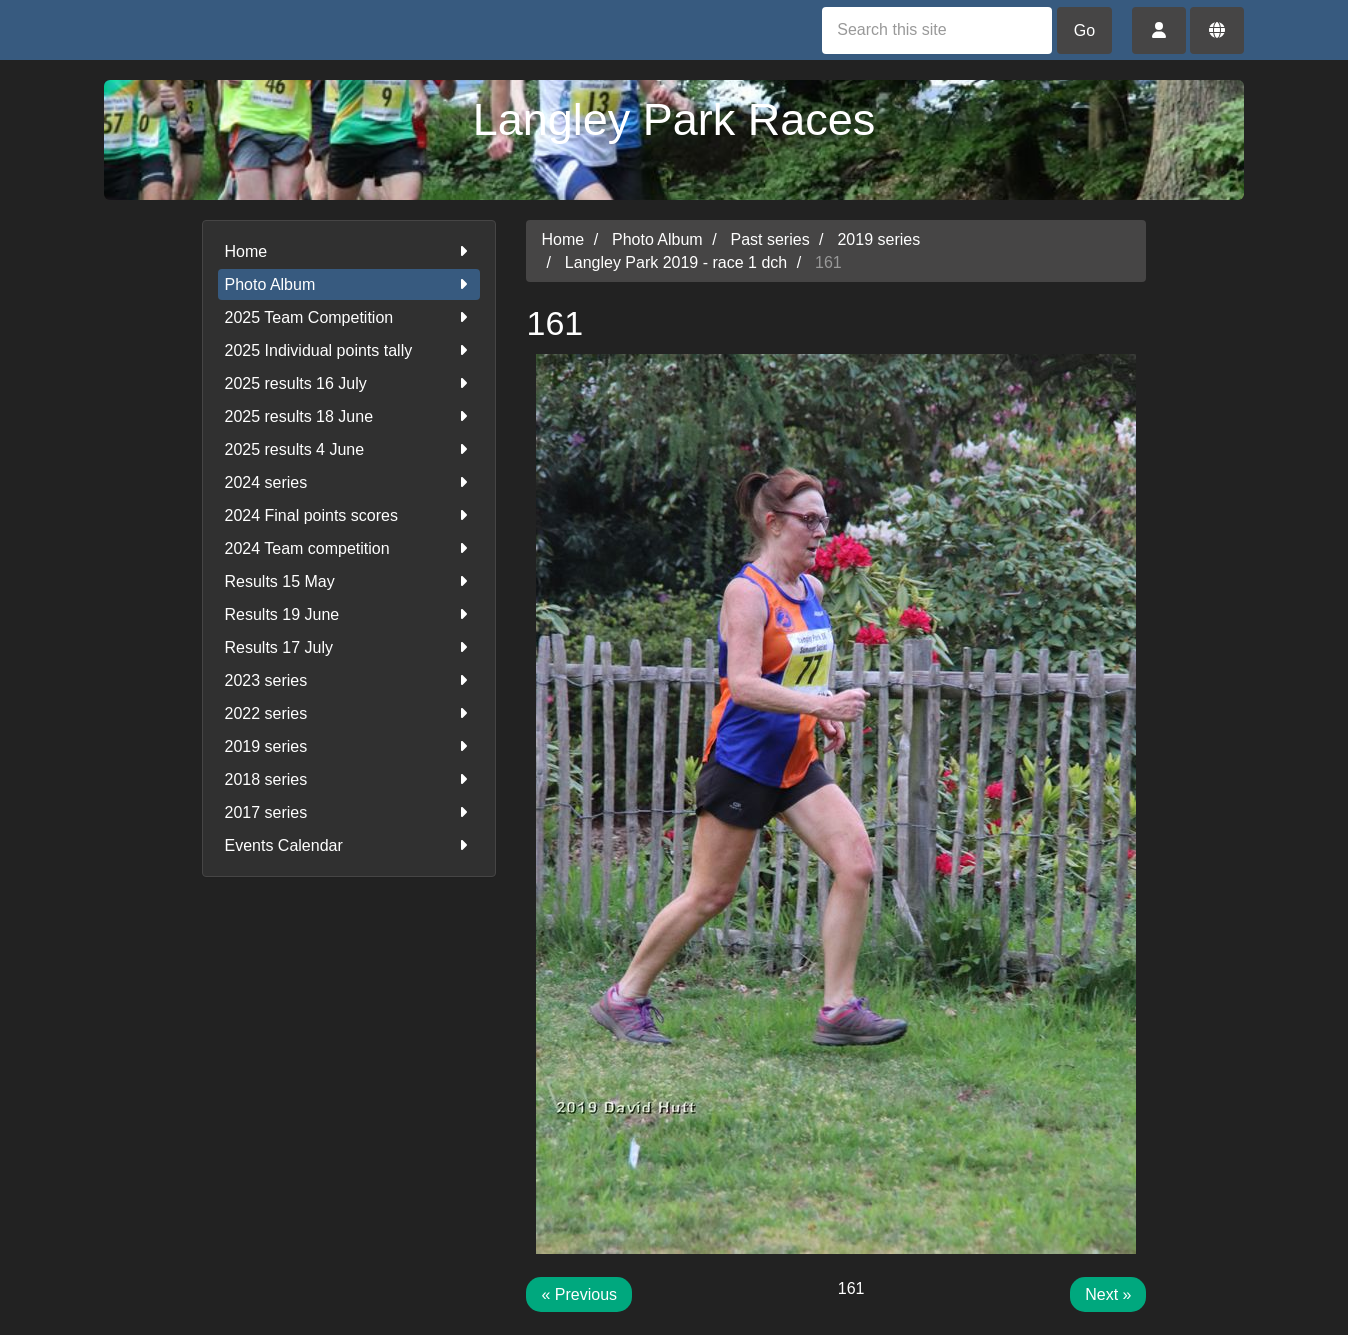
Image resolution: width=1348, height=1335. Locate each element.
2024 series (349, 482)
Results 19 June (349, 614)
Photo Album (349, 284)
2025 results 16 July (349, 383)
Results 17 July (349, 647)
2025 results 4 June (349, 449)
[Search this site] (937, 30)
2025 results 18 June (349, 416)
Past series (770, 239)
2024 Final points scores (349, 515)
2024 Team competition (349, 548)
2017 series (349, 812)
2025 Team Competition (349, 317)
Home (349, 251)
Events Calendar (349, 845)
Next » (1108, 1294)
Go (1084, 30)
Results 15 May (349, 581)
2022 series (349, 713)
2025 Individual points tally (349, 350)
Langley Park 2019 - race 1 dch (676, 262)
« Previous (579, 1294)
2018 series (349, 779)
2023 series (349, 680)
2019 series (349, 746)
